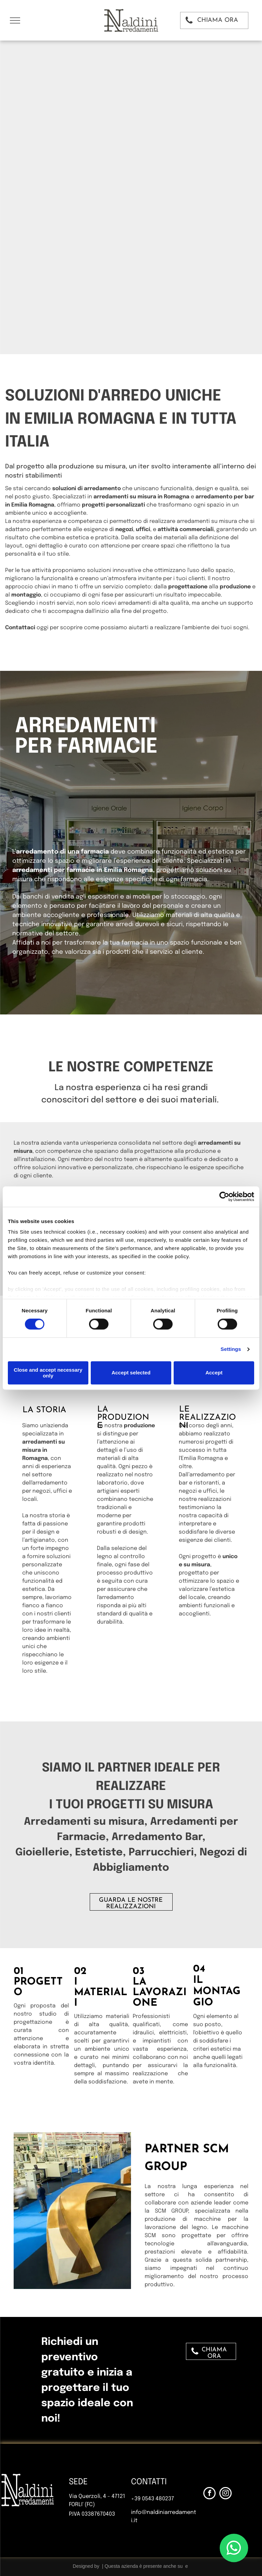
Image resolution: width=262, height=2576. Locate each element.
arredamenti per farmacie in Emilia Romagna (82, 870)
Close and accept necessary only (48, 1373)
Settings (231, 1349)
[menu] (15, 20)
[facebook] (209, 2494)
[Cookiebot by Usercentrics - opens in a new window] (224, 1196)
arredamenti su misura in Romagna (141, 497)
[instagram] (225, 2494)
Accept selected (131, 1373)
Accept (213, 1373)
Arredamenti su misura (84, 1822)
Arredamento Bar (157, 1837)
